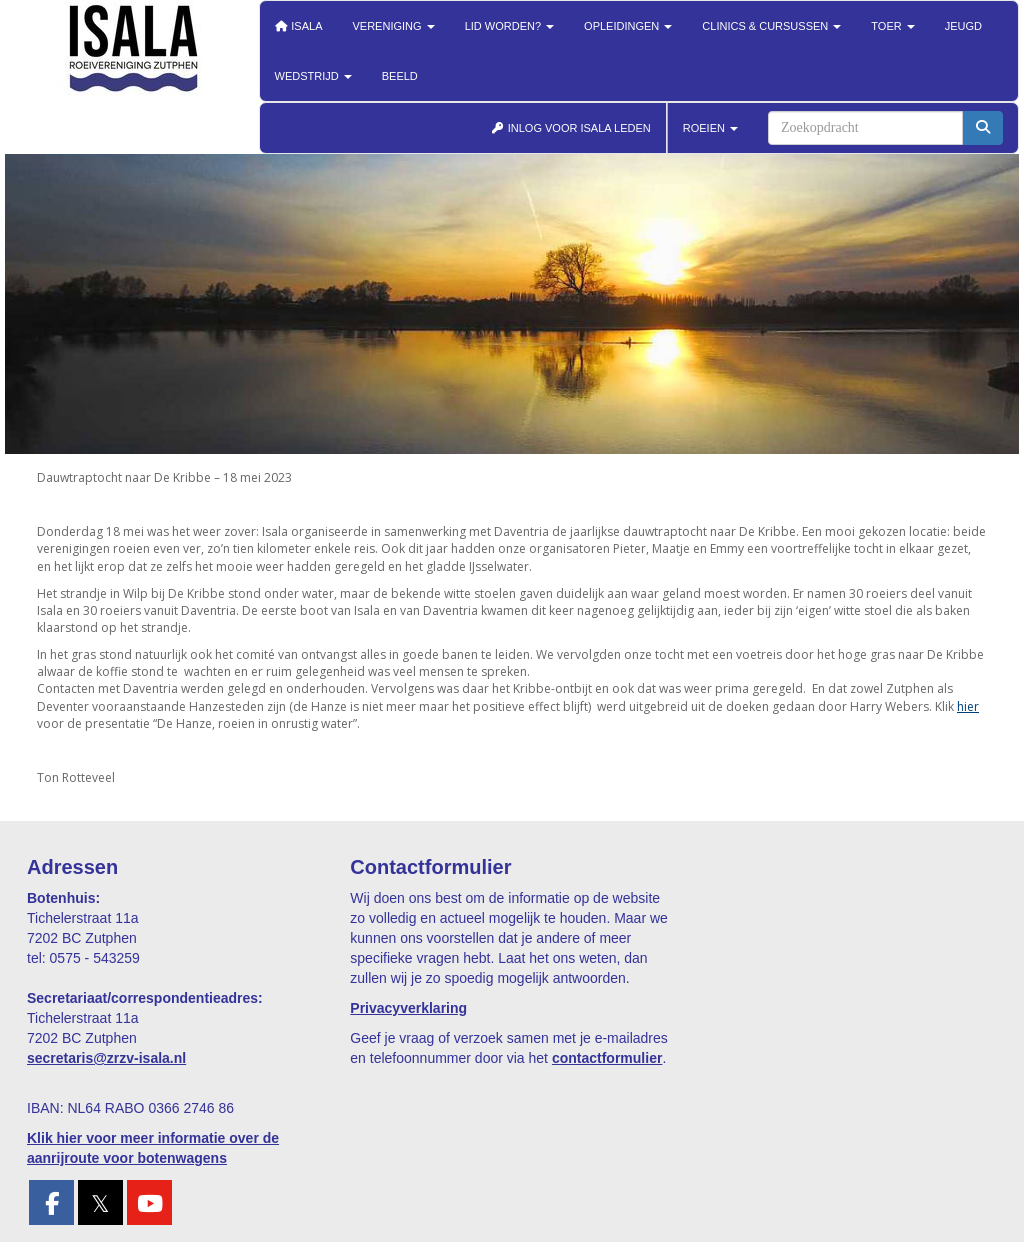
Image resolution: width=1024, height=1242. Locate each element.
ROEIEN (710, 128)
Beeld (400, 76)
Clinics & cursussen (771, 26)
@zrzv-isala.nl (106, 1058)
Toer (892, 26)
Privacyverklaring (408, 1008)
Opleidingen (628, 26)
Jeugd (963, 26)
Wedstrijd (313, 76)
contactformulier (607, 1058)
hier (968, 706)
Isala (299, 26)
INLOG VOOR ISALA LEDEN (571, 128)
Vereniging (394, 26)
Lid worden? (509, 26)
